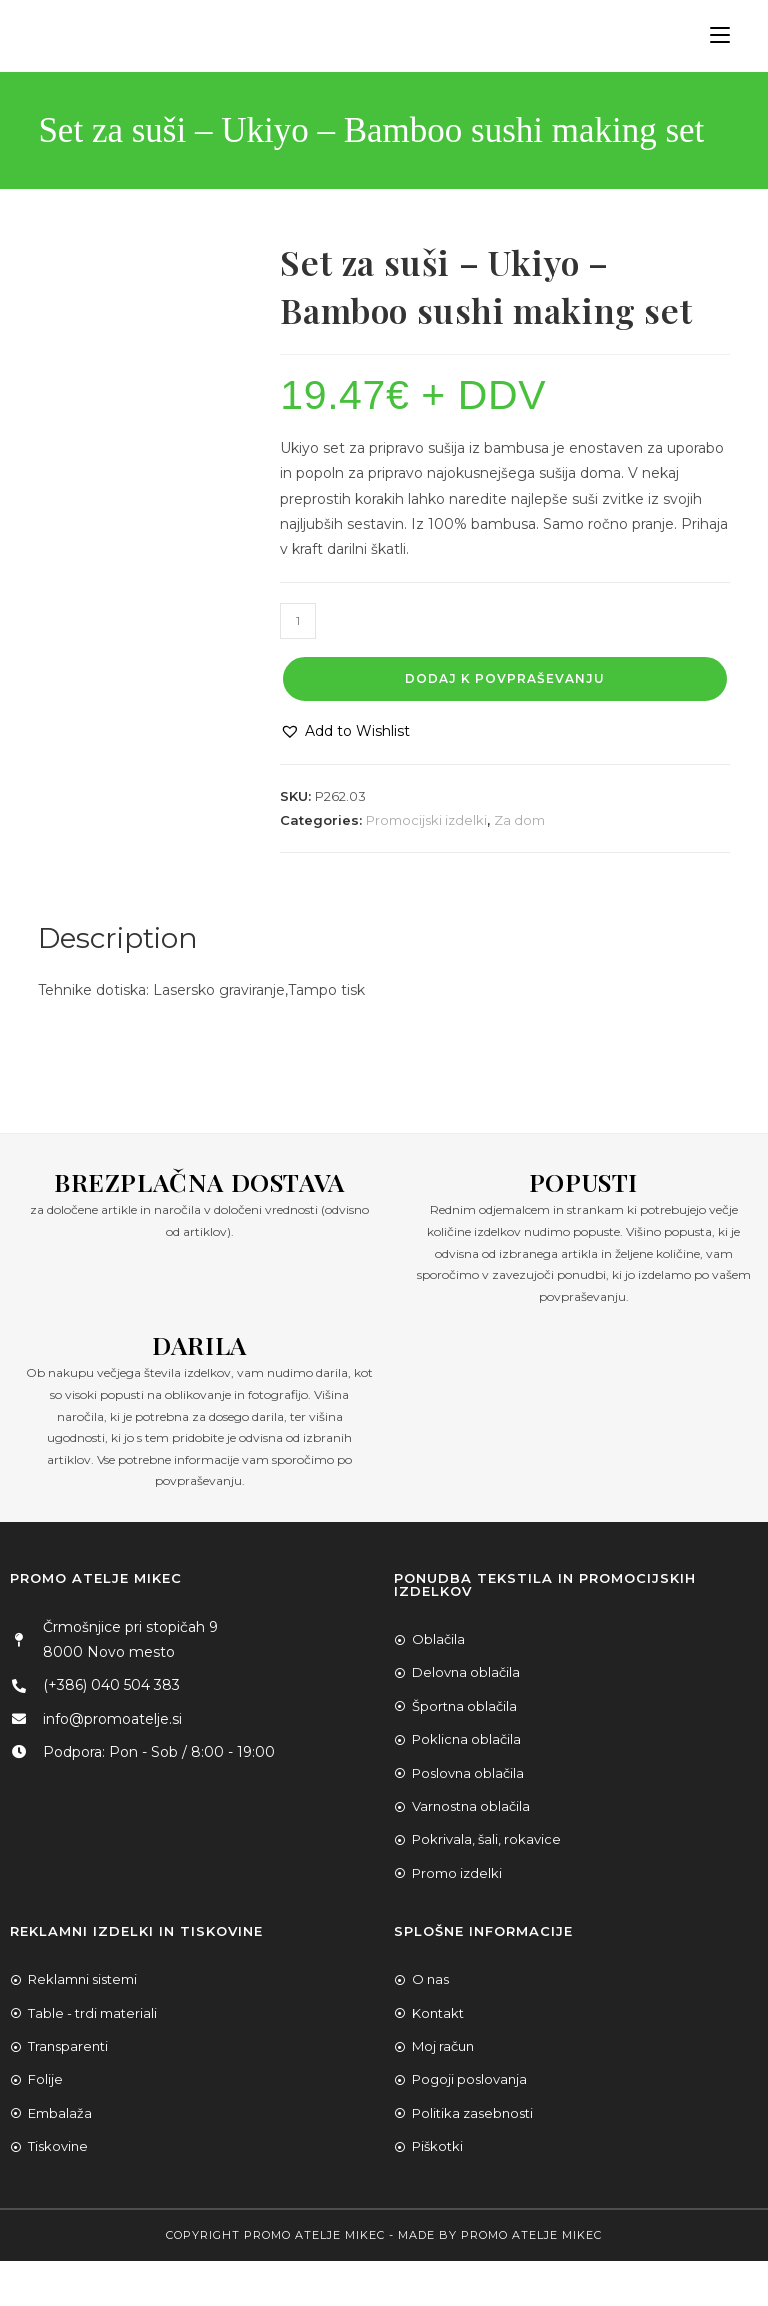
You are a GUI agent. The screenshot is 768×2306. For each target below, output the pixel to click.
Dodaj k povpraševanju (505, 678)
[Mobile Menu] (712, 35)
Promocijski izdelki (426, 820)
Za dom (519, 820)
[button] (345, 731)
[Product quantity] (298, 621)
